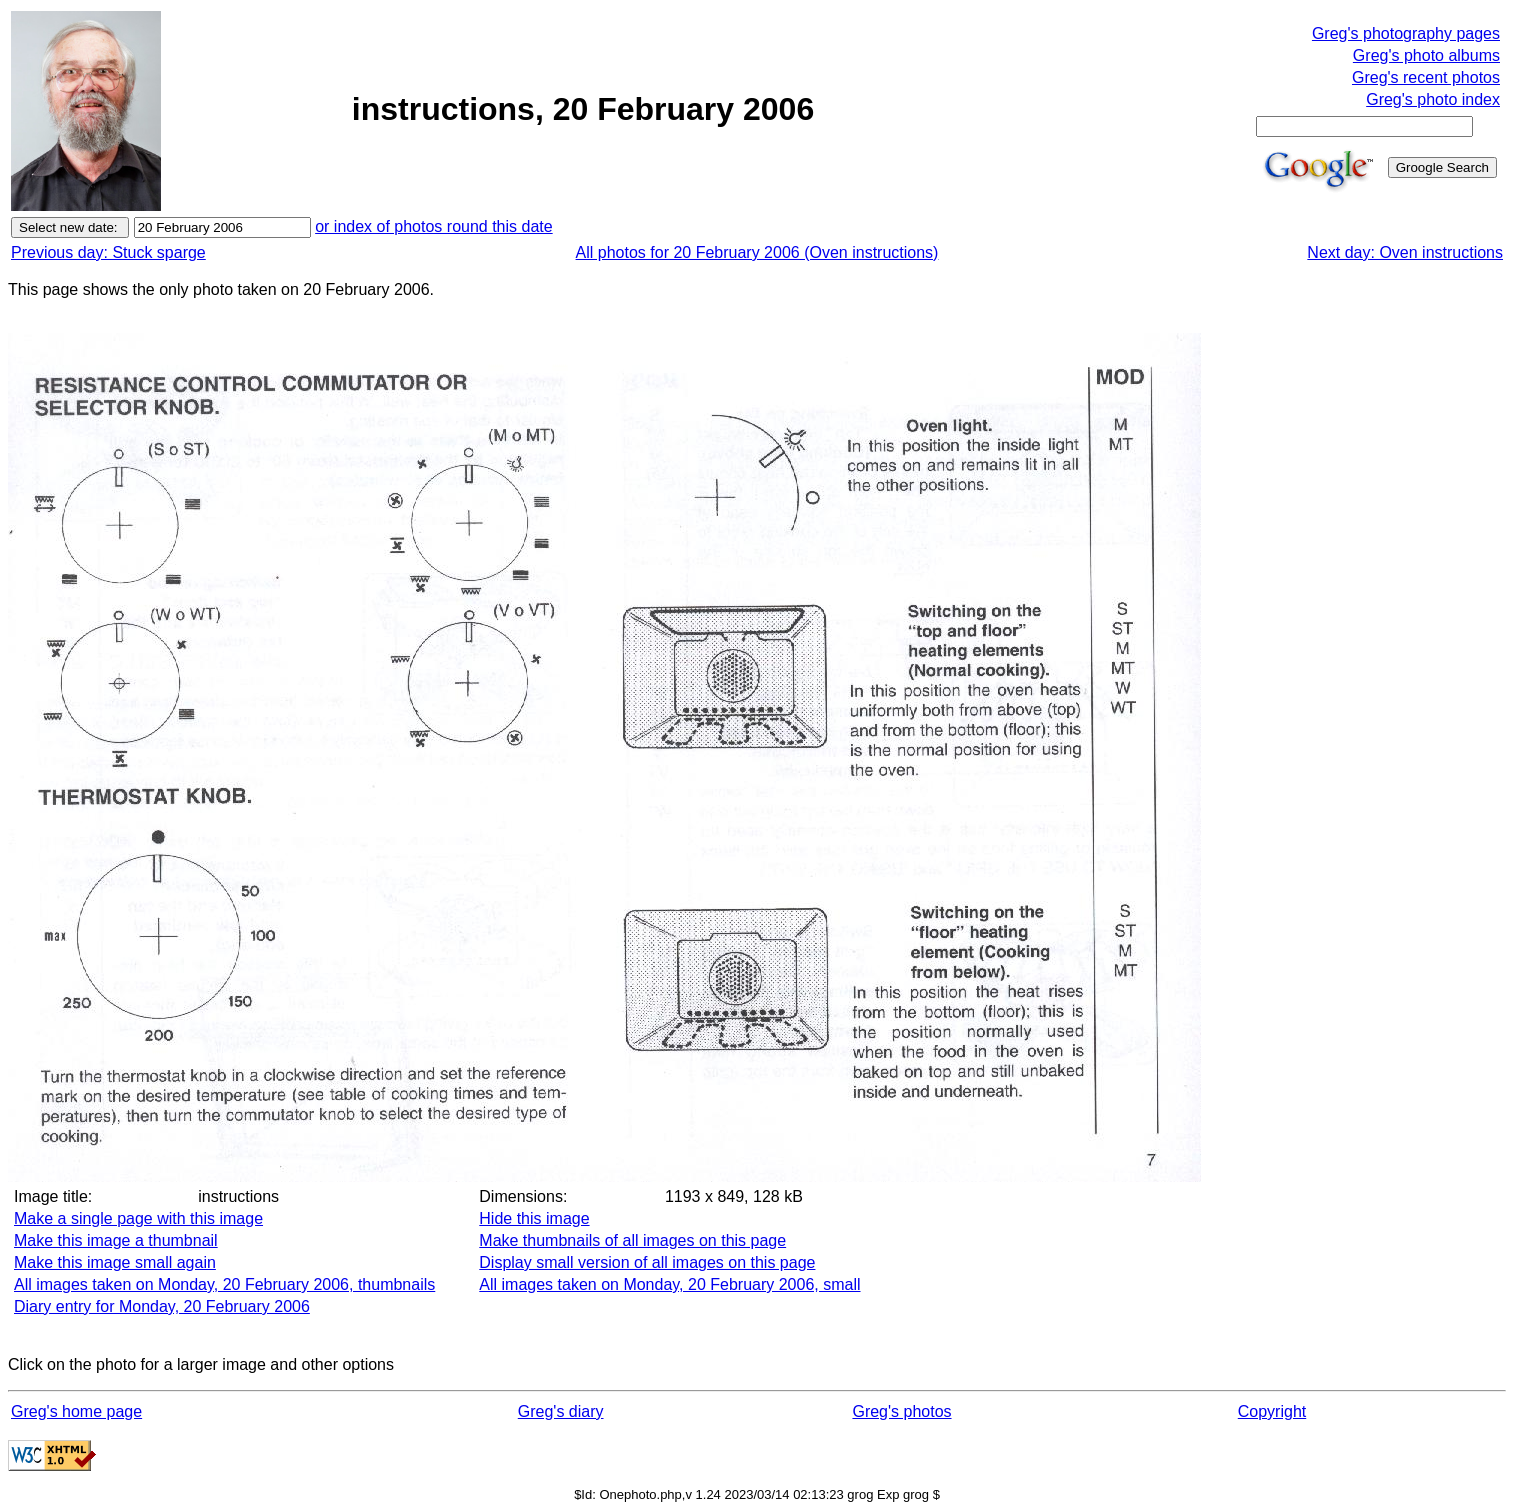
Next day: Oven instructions (1405, 252)
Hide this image (534, 1218)
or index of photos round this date (434, 226)
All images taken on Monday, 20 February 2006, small (669, 1284)
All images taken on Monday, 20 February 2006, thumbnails (224, 1284)
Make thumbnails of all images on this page (632, 1240)
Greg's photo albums (1426, 55)
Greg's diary (561, 1411)
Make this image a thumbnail (116, 1240)
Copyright (1272, 1411)
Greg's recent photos (1426, 77)
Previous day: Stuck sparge (108, 252)
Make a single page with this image (138, 1218)
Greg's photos (901, 1411)
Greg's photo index (1433, 99)
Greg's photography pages (1406, 33)
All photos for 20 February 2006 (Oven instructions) (757, 252)
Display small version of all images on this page (647, 1262)
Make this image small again (115, 1262)
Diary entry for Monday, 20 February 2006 (162, 1306)
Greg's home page (76, 1411)
